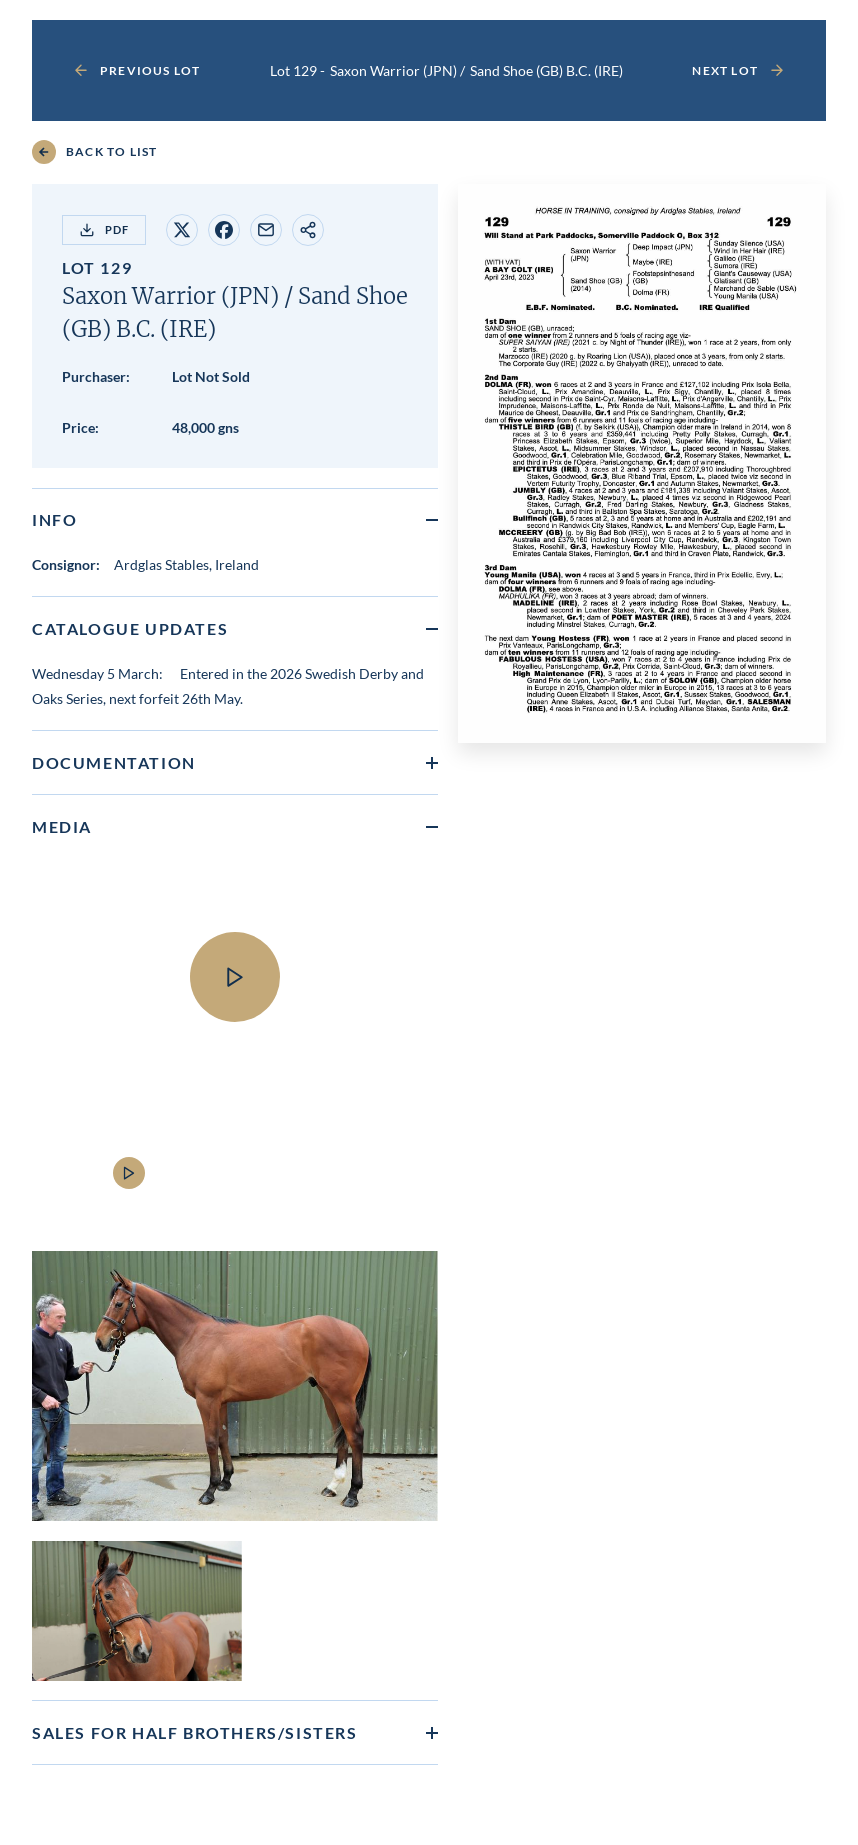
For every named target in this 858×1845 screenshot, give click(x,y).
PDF (104, 230)
